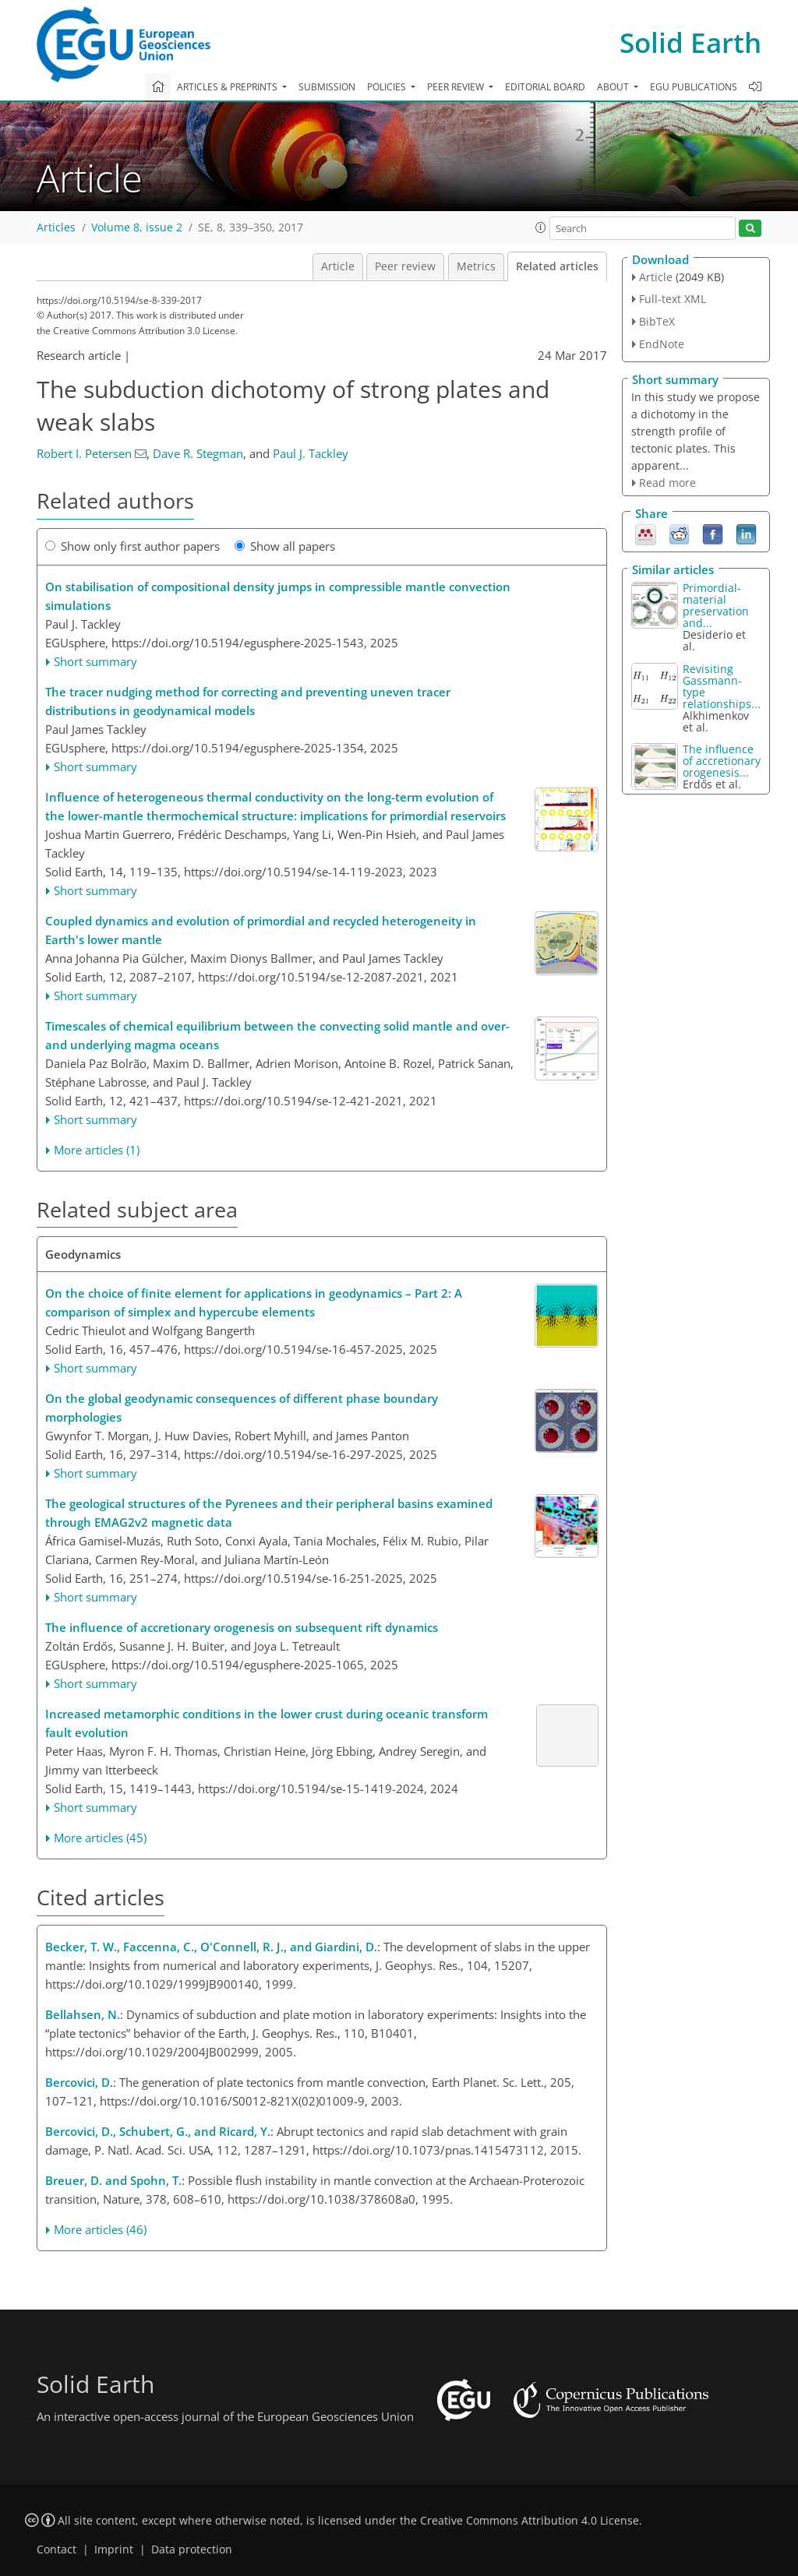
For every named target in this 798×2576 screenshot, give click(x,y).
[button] (540, 227)
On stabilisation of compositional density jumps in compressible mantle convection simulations (277, 596)
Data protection (191, 2550)
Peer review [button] (456, 86)
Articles (56, 227)
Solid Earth (690, 42)
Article (338, 266)
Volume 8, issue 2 (136, 227)
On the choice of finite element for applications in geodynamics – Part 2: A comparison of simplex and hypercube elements (253, 1302)
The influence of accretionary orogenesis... (722, 761)
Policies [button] (387, 86)
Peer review (405, 266)
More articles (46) (100, 2229)
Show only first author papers (132, 546)
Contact (56, 2550)
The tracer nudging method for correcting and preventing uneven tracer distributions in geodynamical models (247, 701)
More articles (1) (96, 1150)
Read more (667, 482)
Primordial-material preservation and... (716, 605)
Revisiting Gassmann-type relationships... (722, 686)
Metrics (476, 266)
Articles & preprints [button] (228, 86)
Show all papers (285, 546)
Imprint (113, 2550)
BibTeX (657, 321)
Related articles (557, 266)
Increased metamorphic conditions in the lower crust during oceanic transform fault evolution (266, 1723)
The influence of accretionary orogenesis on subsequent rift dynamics (241, 1627)
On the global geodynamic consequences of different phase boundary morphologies (241, 1407)
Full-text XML (672, 298)
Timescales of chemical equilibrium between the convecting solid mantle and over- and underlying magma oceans (277, 1035)
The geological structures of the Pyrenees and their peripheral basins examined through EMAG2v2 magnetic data (269, 1513)
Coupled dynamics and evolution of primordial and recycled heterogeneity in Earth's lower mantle (260, 930)
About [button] (614, 86)
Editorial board (545, 86)
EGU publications (693, 86)
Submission (326, 86)
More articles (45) (100, 1837)
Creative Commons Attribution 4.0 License (529, 2521)
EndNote (661, 344)
